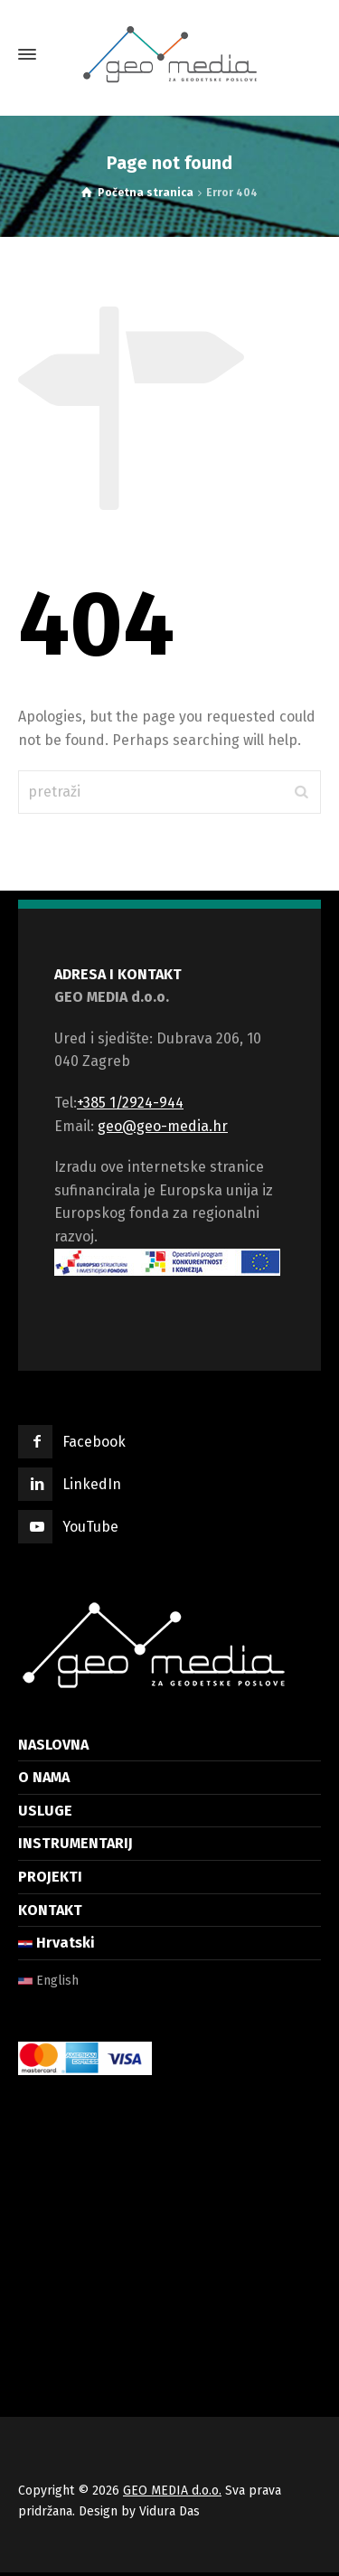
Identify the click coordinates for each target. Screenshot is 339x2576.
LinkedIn (91, 1484)
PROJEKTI (50, 1876)
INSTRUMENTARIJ (75, 1843)
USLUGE (45, 1810)
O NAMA (44, 1777)
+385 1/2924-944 (130, 1102)
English (48, 1980)
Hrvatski (56, 1942)
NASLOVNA (53, 1744)
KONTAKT (50, 1910)
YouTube (90, 1526)
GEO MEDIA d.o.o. (172, 2490)
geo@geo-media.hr (163, 1126)
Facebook (94, 1441)
